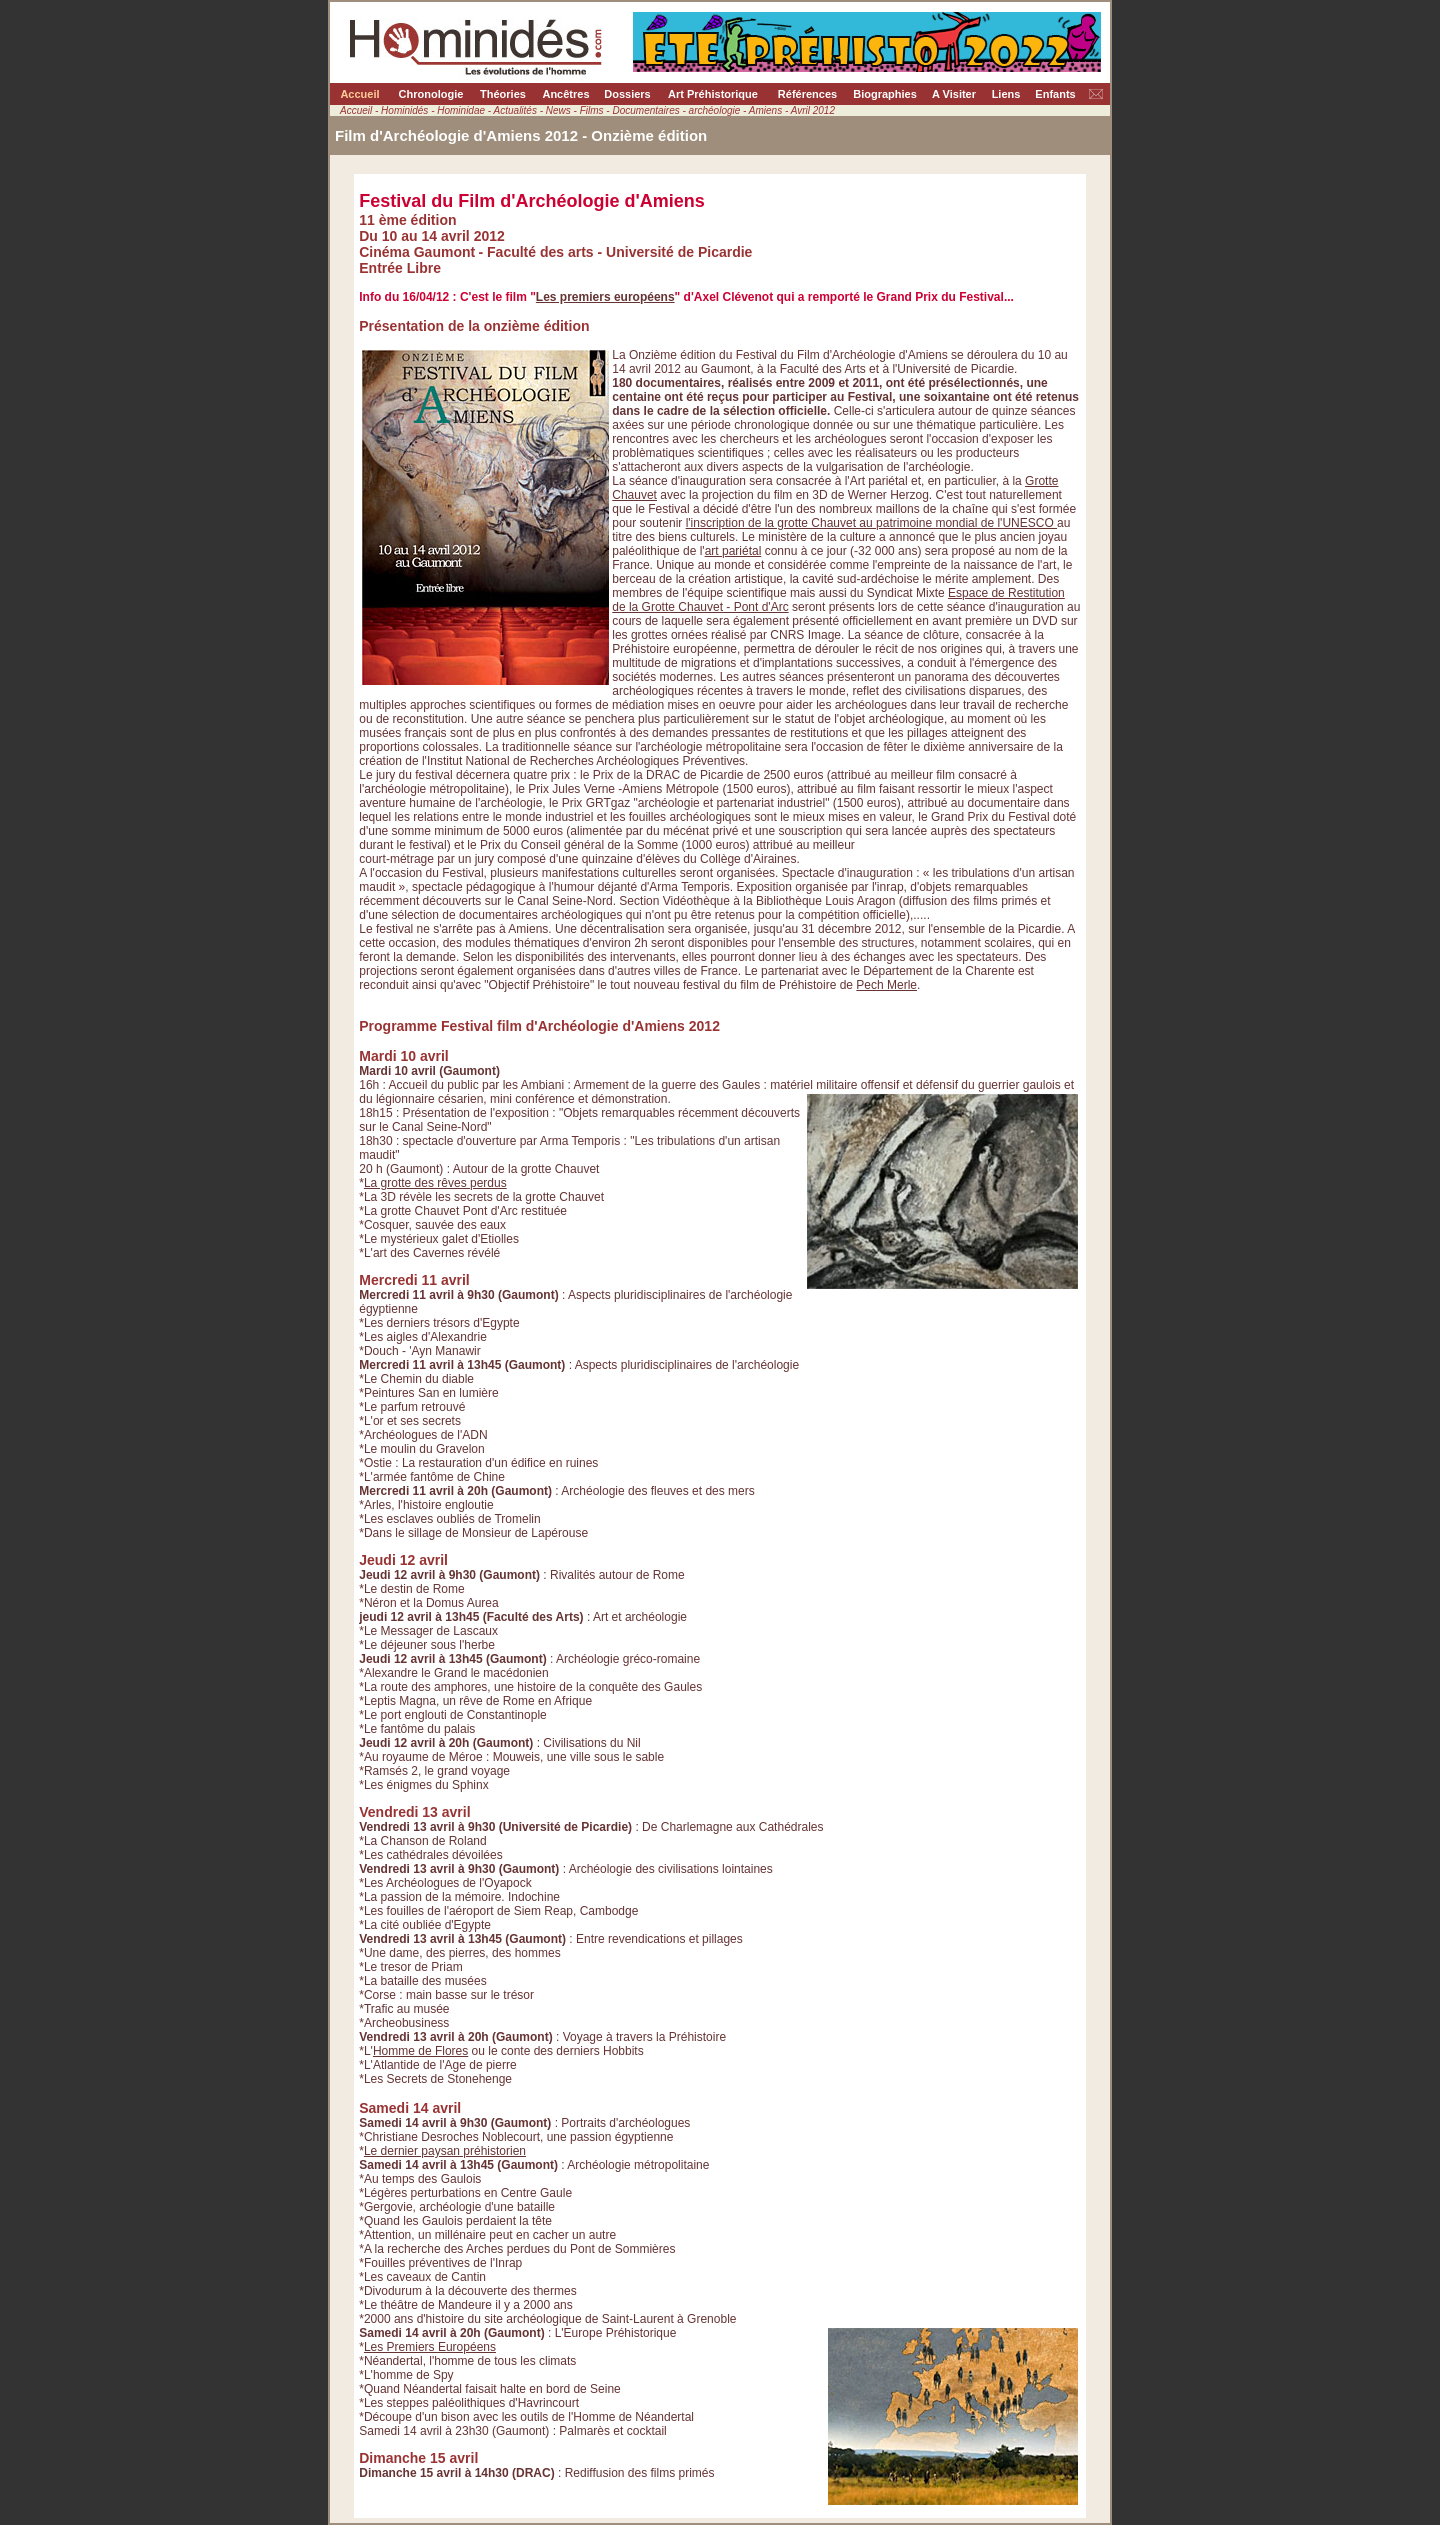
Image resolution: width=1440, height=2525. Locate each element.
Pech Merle (886, 985)
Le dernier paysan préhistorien (445, 2151)
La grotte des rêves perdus (435, 1183)
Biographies (885, 94)
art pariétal (733, 551)
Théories (503, 94)
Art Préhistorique (713, 94)
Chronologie (431, 94)
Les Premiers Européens (430, 2347)
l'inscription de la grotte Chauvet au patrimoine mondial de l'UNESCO (871, 523)
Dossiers (627, 94)
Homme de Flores (420, 2051)
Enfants (1055, 94)
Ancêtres (565, 94)
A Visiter (954, 94)
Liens (1006, 94)
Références (807, 94)
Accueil (359, 94)
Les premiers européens (605, 297)
